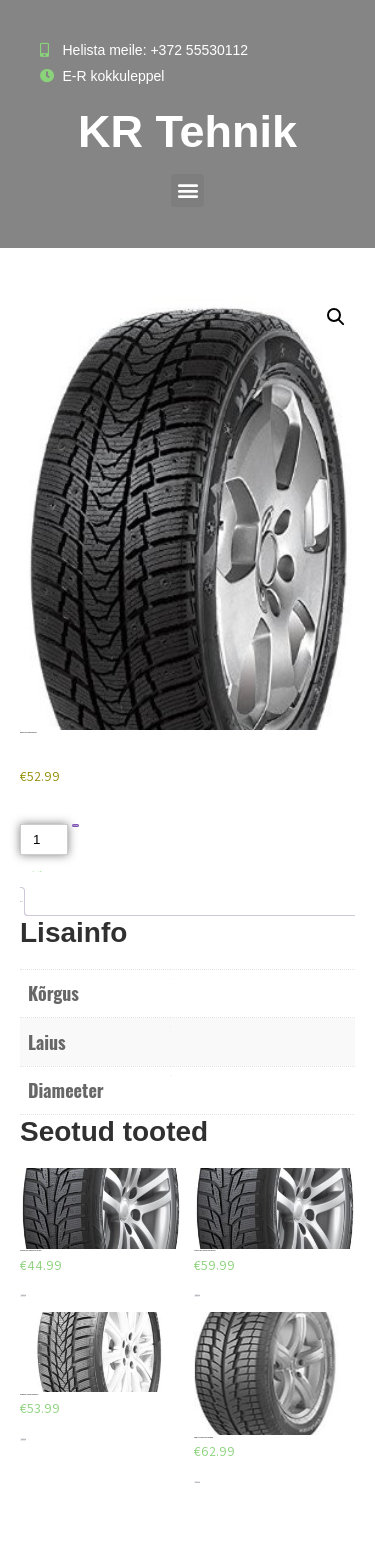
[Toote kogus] (44, 839)
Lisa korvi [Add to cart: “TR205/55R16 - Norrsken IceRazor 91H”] (23, 1439)
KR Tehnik (187, 131)
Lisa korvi (75, 825)
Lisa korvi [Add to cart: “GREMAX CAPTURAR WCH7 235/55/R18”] (197, 1482)
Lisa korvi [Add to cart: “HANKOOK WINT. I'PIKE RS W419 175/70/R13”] (23, 1295)
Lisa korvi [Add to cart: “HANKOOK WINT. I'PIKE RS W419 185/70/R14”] (197, 1295)
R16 (170, 1075)
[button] (187, 190)
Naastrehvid (39, 871)
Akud (33, 871)
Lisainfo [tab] (20, 901)
